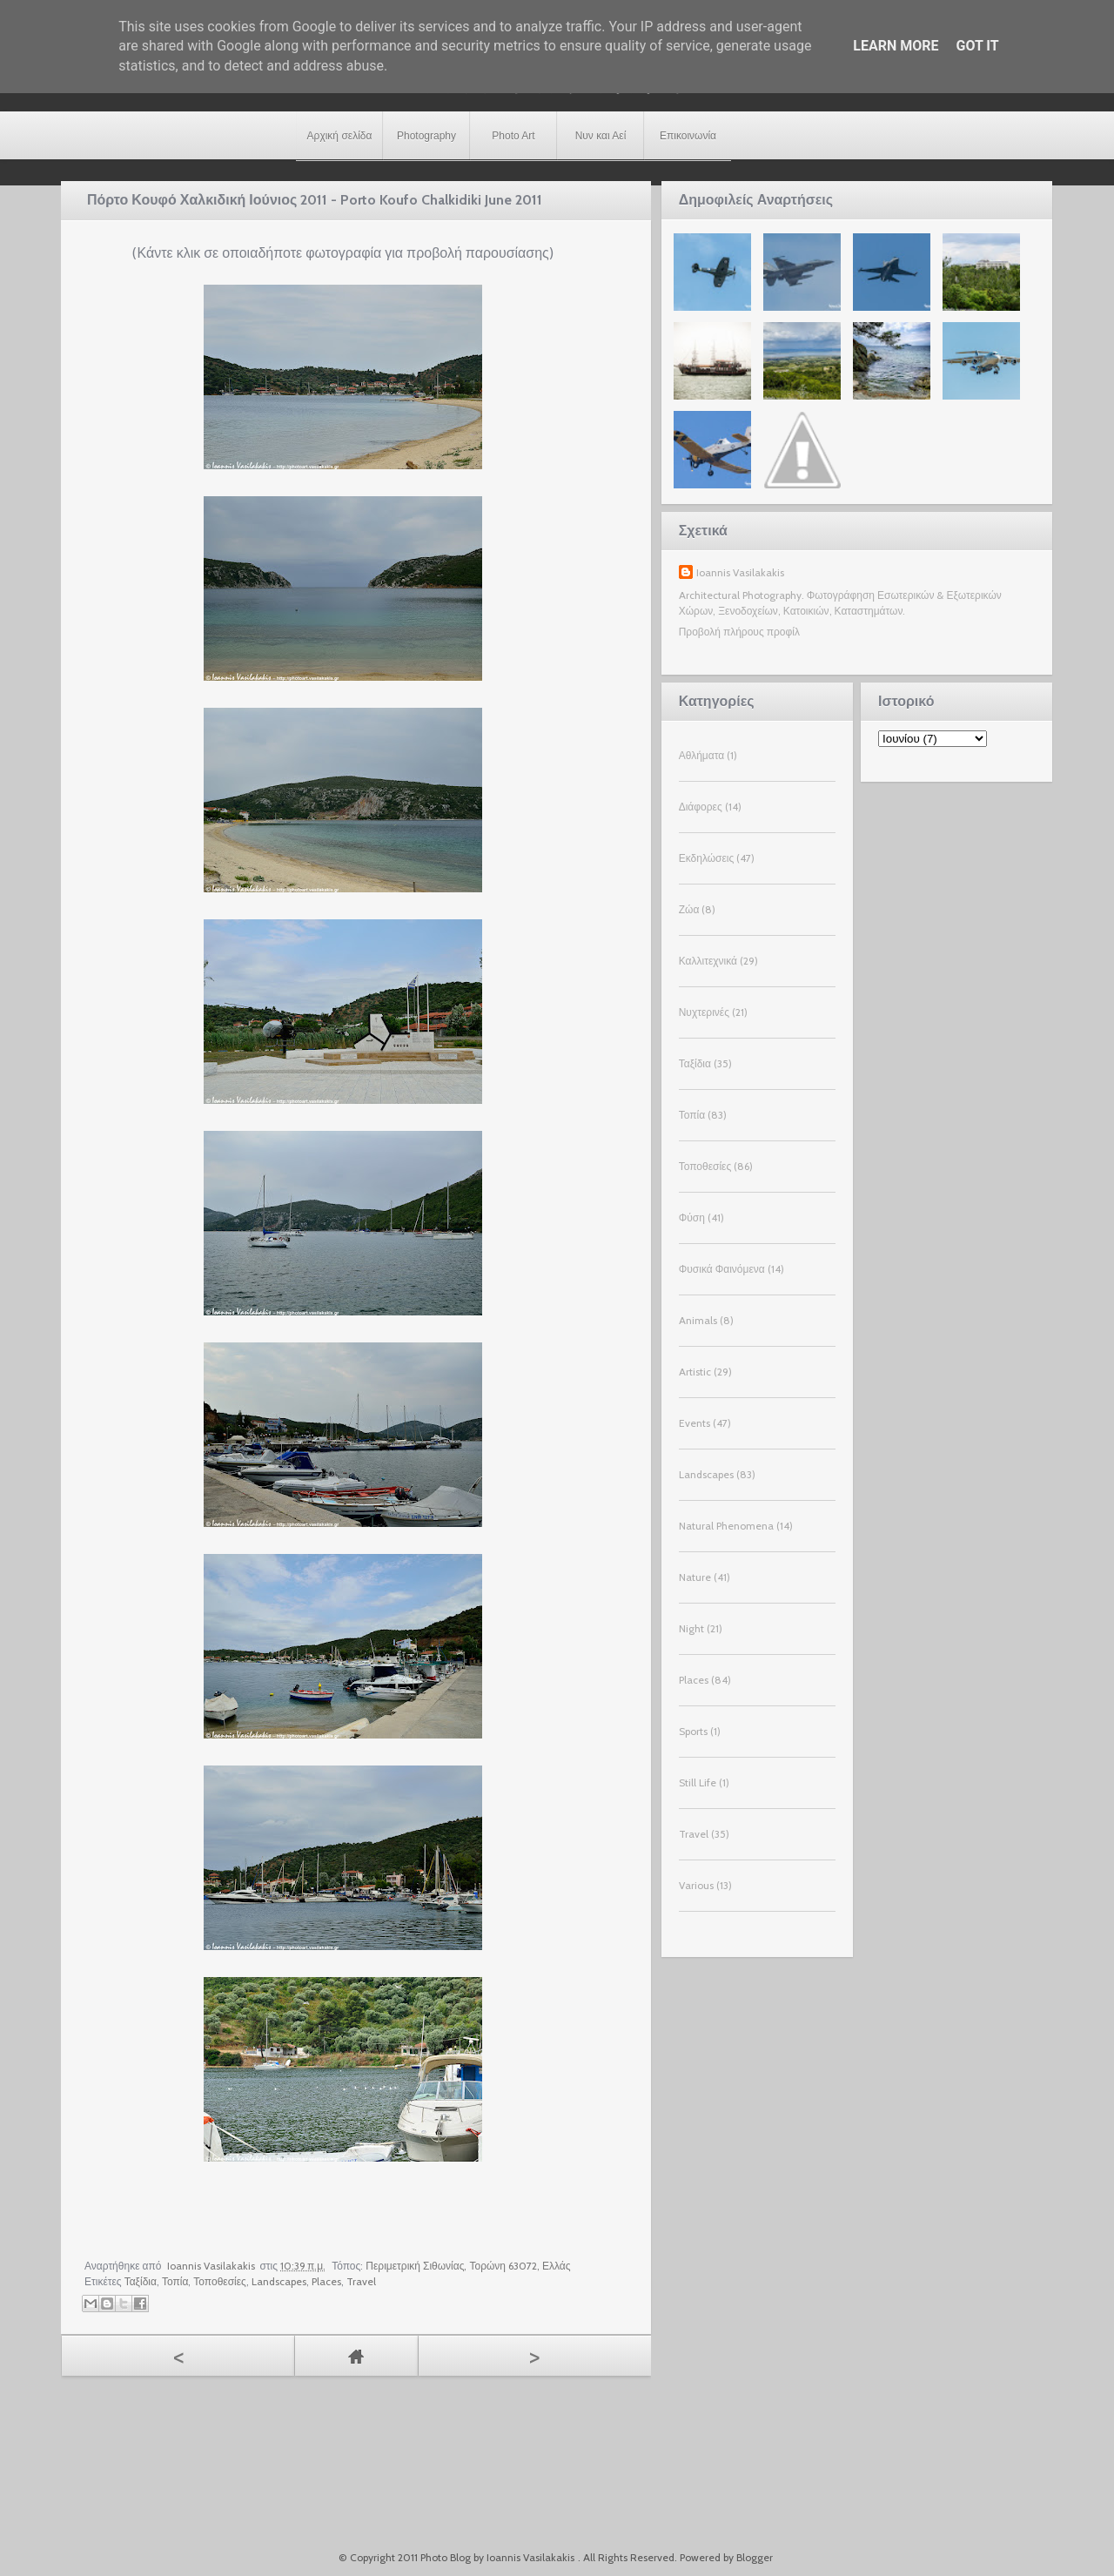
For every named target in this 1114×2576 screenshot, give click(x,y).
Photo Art (513, 136)
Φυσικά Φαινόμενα (722, 1268)
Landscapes (279, 2281)
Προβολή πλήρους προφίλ (739, 631)
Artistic (695, 1371)
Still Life (697, 1782)
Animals (698, 1320)
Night (691, 1628)
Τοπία (175, 2281)
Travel (361, 2281)
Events (694, 1422)
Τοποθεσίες (219, 2281)
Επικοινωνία (688, 136)
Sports (693, 1731)
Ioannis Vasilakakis (740, 572)
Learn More (895, 45)
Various (696, 1885)
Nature (695, 1577)
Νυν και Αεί (601, 136)
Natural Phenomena (726, 1525)
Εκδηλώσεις (707, 857)
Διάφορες (700, 806)
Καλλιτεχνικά (708, 960)
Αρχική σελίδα (339, 136)
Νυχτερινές (704, 1012)
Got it (977, 45)
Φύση (692, 1217)
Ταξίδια (140, 2281)
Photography (426, 136)
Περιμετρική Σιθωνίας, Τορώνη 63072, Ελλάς (468, 2265)
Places (326, 2281)
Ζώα (689, 909)
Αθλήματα (701, 755)
